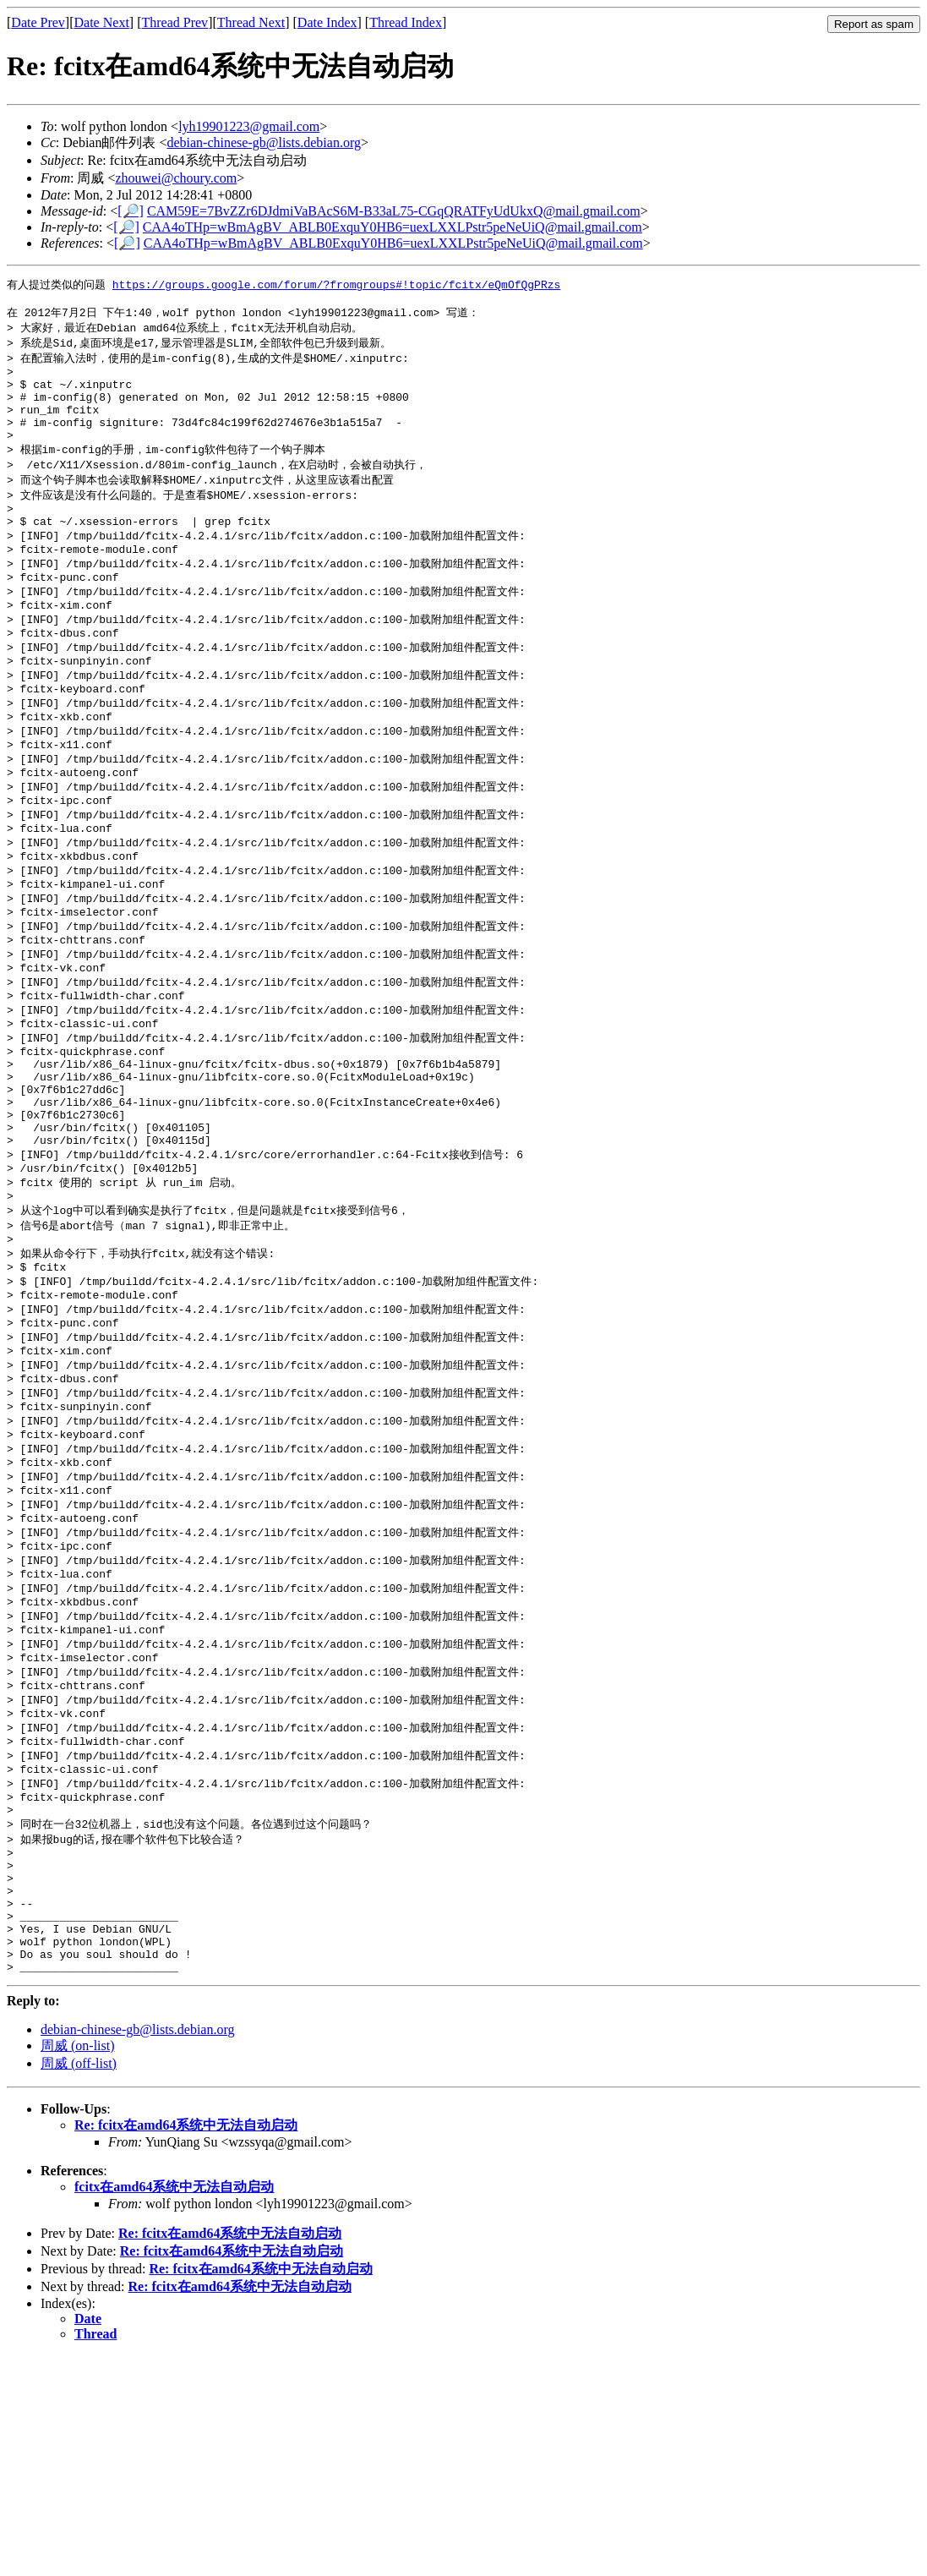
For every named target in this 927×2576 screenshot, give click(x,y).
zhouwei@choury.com (176, 178)
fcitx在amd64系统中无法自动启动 (174, 2407)
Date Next (101, 22)
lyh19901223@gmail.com (248, 126)
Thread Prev (174, 22)
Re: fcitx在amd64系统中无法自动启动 (185, 2345)
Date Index (327, 22)
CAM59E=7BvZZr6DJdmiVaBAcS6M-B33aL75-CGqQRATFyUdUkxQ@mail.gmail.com (394, 211)
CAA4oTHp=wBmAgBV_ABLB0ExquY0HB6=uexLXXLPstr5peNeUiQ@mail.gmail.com (392, 227)
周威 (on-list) (78, 2266)
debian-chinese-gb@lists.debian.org (263, 142)
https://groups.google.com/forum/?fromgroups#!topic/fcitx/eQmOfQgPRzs (336, 285)
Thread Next (251, 22)
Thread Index (405, 22)
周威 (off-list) (79, 2284)
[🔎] (130, 211)
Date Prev (38, 22)
